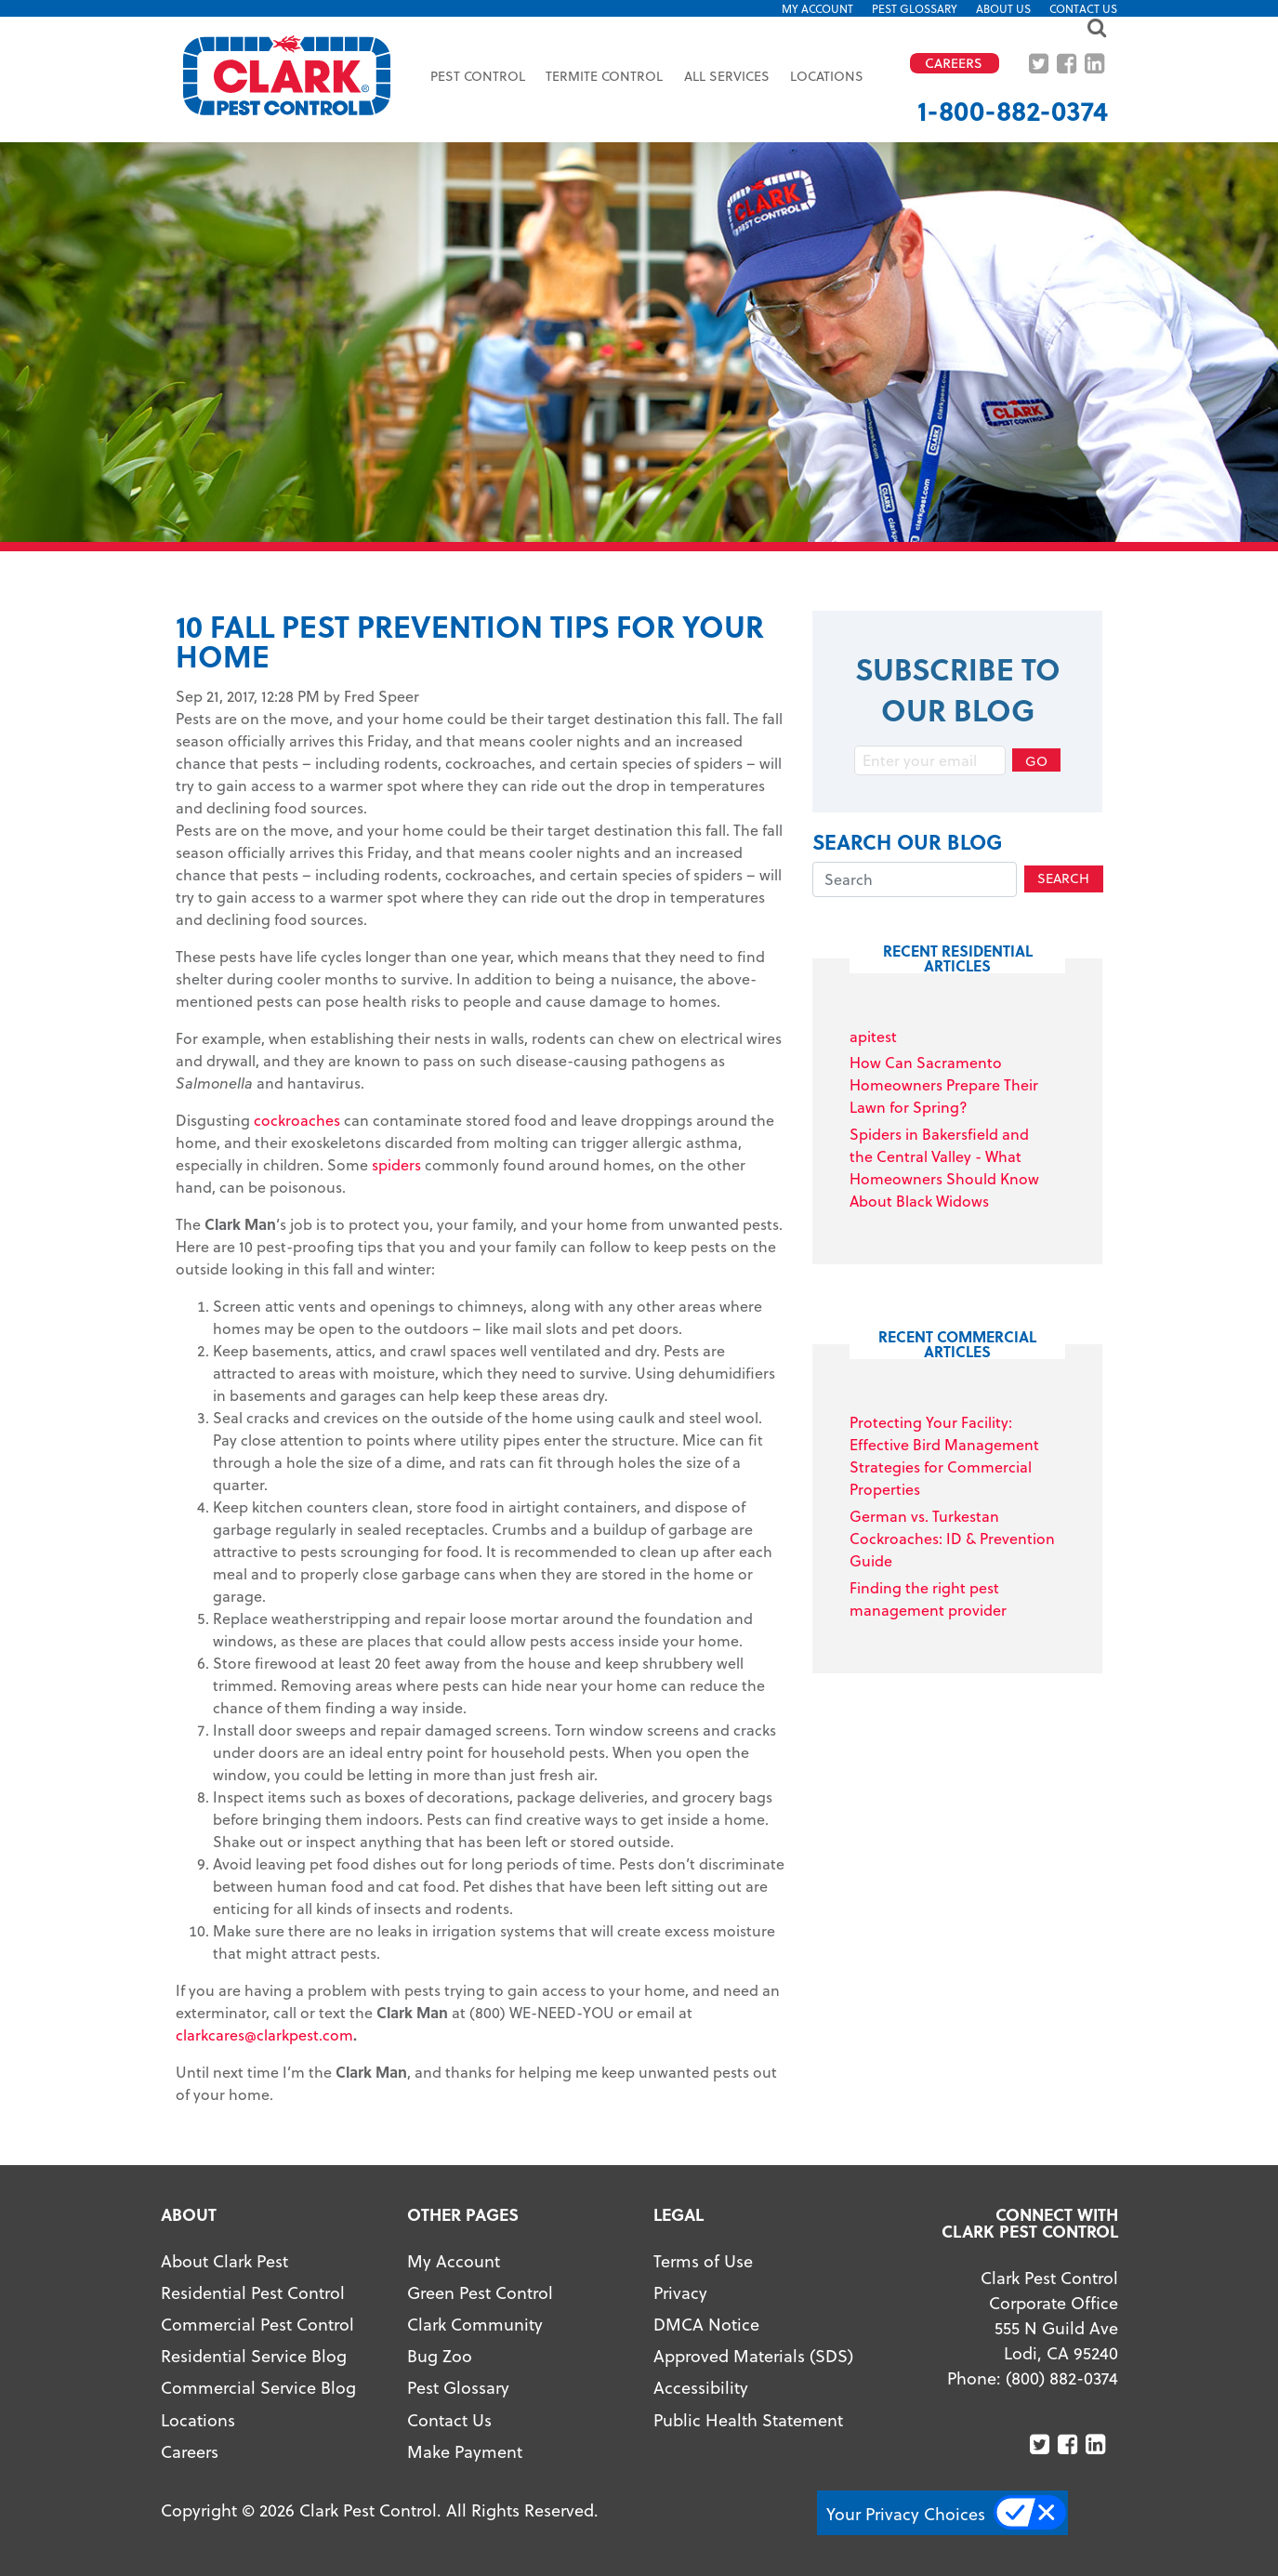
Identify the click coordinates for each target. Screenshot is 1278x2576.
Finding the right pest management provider (928, 1598)
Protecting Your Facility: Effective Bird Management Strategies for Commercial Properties (944, 1455)
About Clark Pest (224, 2260)
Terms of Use (703, 2260)
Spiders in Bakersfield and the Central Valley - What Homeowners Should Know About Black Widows (944, 1167)
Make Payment (464, 2451)
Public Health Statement (748, 2419)
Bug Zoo (439, 2355)
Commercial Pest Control (257, 2323)
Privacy (680, 2292)
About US (1003, 8)
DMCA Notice (706, 2323)
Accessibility (700, 2386)
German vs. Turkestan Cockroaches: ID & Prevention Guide (952, 1538)
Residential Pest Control (253, 2292)
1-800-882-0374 (1012, 110)
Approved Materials (729, 2355)
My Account (817, 8)
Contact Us (1083, 8)
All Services (727, 76)
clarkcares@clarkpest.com (264, 2034)
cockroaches (297, 1119)
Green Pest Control (480, 2292)
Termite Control (604, 76)
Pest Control (477, 76)
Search (1063, 878)
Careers (189, 2451)
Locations (826, 76)
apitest (873, 1036)
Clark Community (475, 2323)
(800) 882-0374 (1062, 2377)
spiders (396, 1164)
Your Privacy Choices (905, 2513)
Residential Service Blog (254, 2355)
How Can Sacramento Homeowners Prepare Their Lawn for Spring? (944, 1084)
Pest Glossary (914, 8)
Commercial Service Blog (258, 2386)
